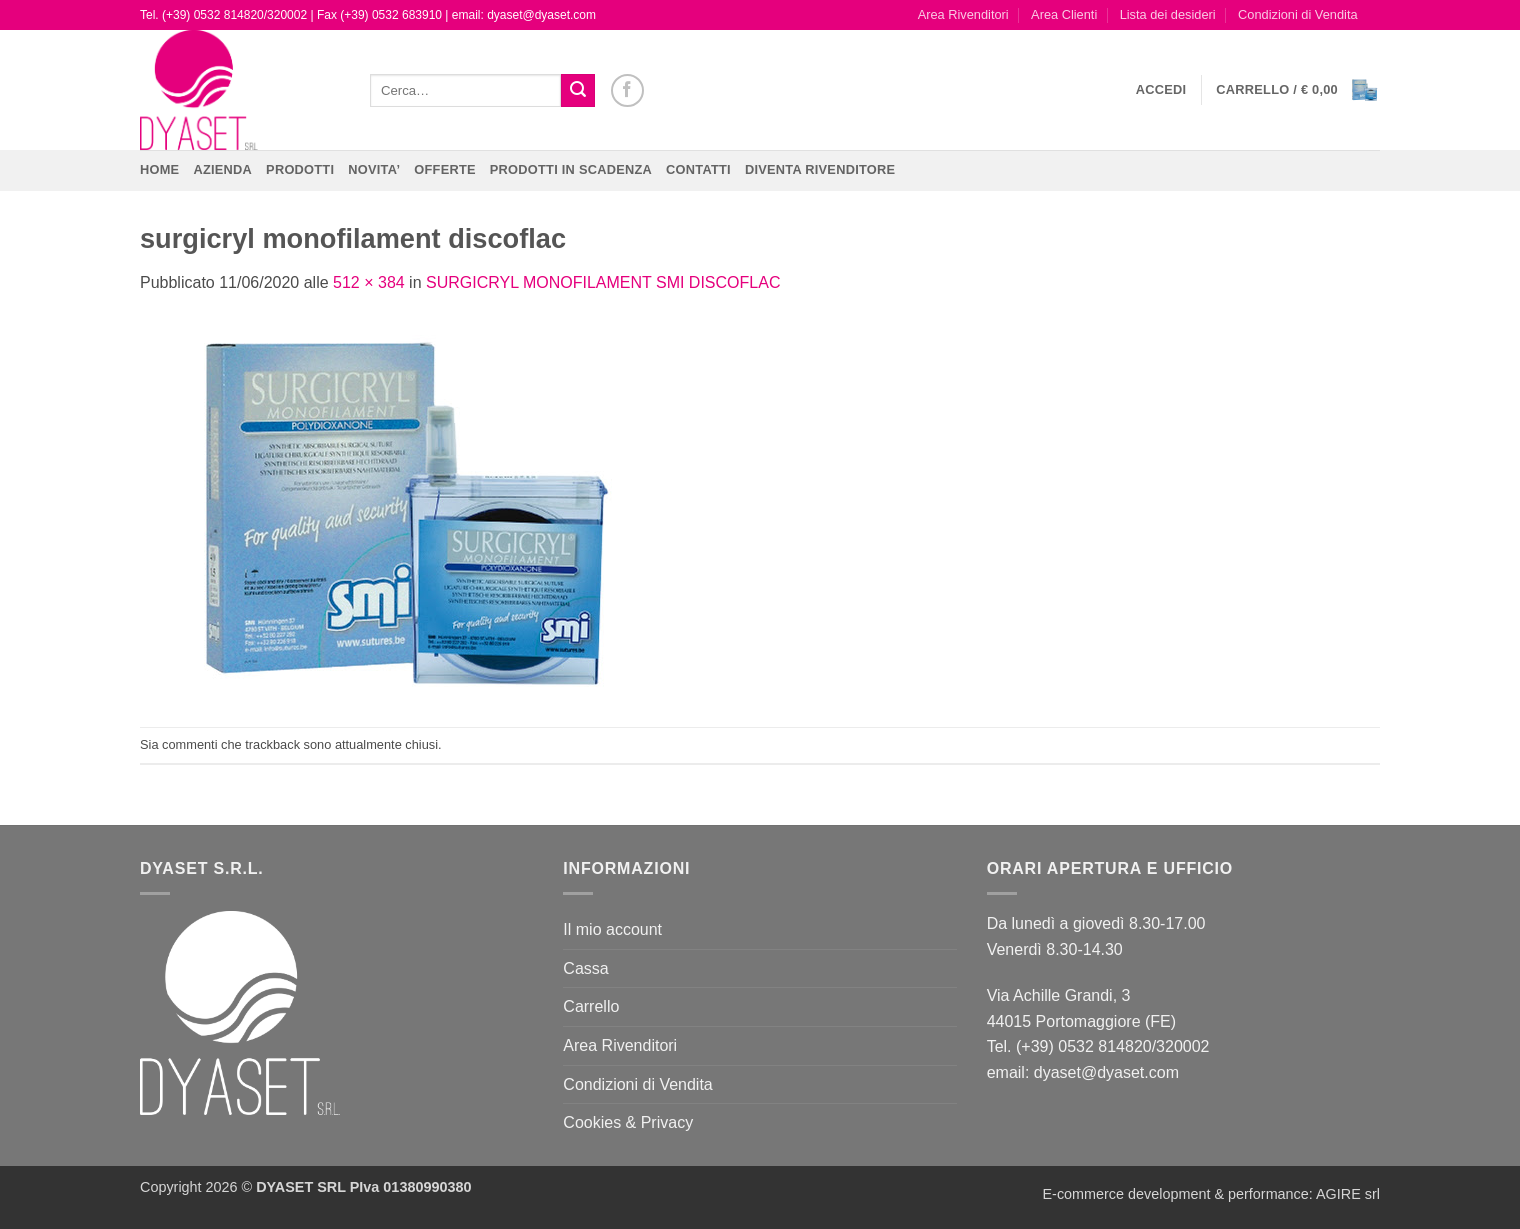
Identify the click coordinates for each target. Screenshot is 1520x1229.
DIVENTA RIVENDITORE (820, 169)
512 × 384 (369, 282)
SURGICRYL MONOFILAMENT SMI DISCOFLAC (603, 282)
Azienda (222, 169)
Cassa (585, 968)
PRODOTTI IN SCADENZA (571, 169)
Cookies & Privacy (628, 1122)
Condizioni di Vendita (1298, 14)
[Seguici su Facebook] (627, 90)
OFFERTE (445, 169)
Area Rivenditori (963, 14)
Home (159, 169)
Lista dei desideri (1168, 14)
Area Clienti (1064, 14)
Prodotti (300, 169)
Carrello (591, 1006)
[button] (1161, 90)
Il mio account (612, 929)
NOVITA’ (374, 169)
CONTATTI (698, 169)
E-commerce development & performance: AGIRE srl (1211, 1194)
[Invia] (578, 91)
